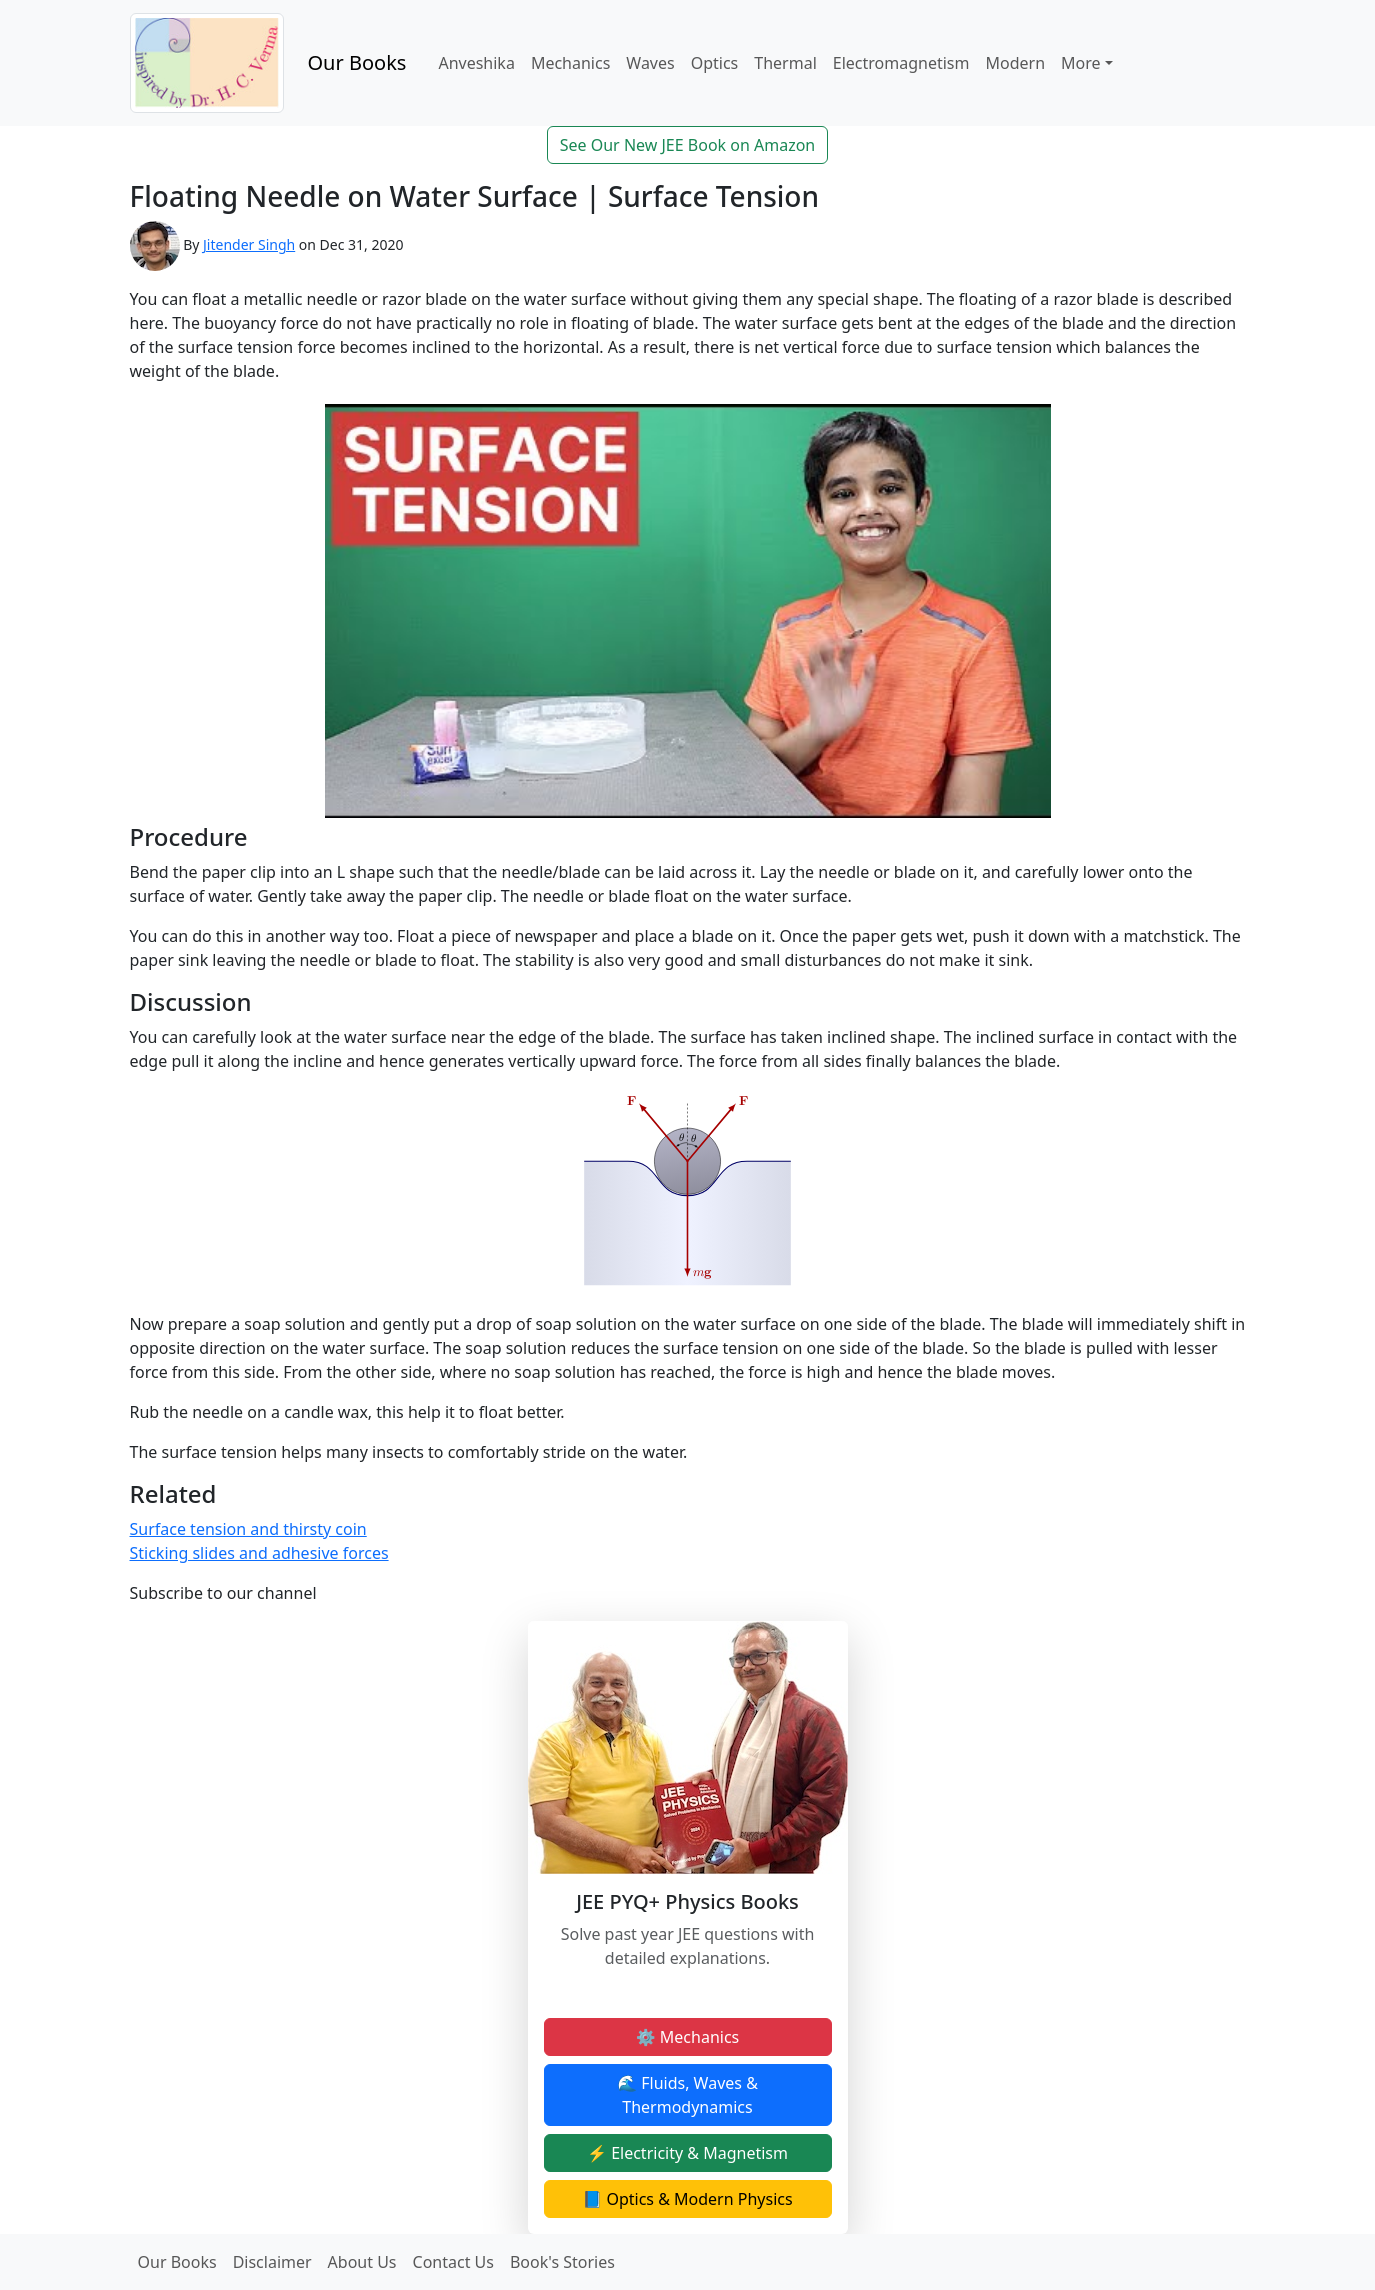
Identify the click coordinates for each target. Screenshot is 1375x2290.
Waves (650, 63)
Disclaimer (272, 2262)
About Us (362, 2262)
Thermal (785, 63)
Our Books (357, 62)
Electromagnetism (901, 63)
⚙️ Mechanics (688, 2037)
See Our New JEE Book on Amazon (688, 145)
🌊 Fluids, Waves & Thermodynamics (687, 2095)
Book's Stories (562, 2262)
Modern (1015, 63)
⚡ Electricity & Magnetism (687, 2153)
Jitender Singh (249, 244)
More (1081, 63)
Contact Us (453, 2262)
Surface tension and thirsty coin (248, 1529)
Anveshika (476, 63)
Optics (715, 63)
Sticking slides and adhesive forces (259, 1553)
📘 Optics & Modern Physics (687, 2199)
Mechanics (570, 63)
